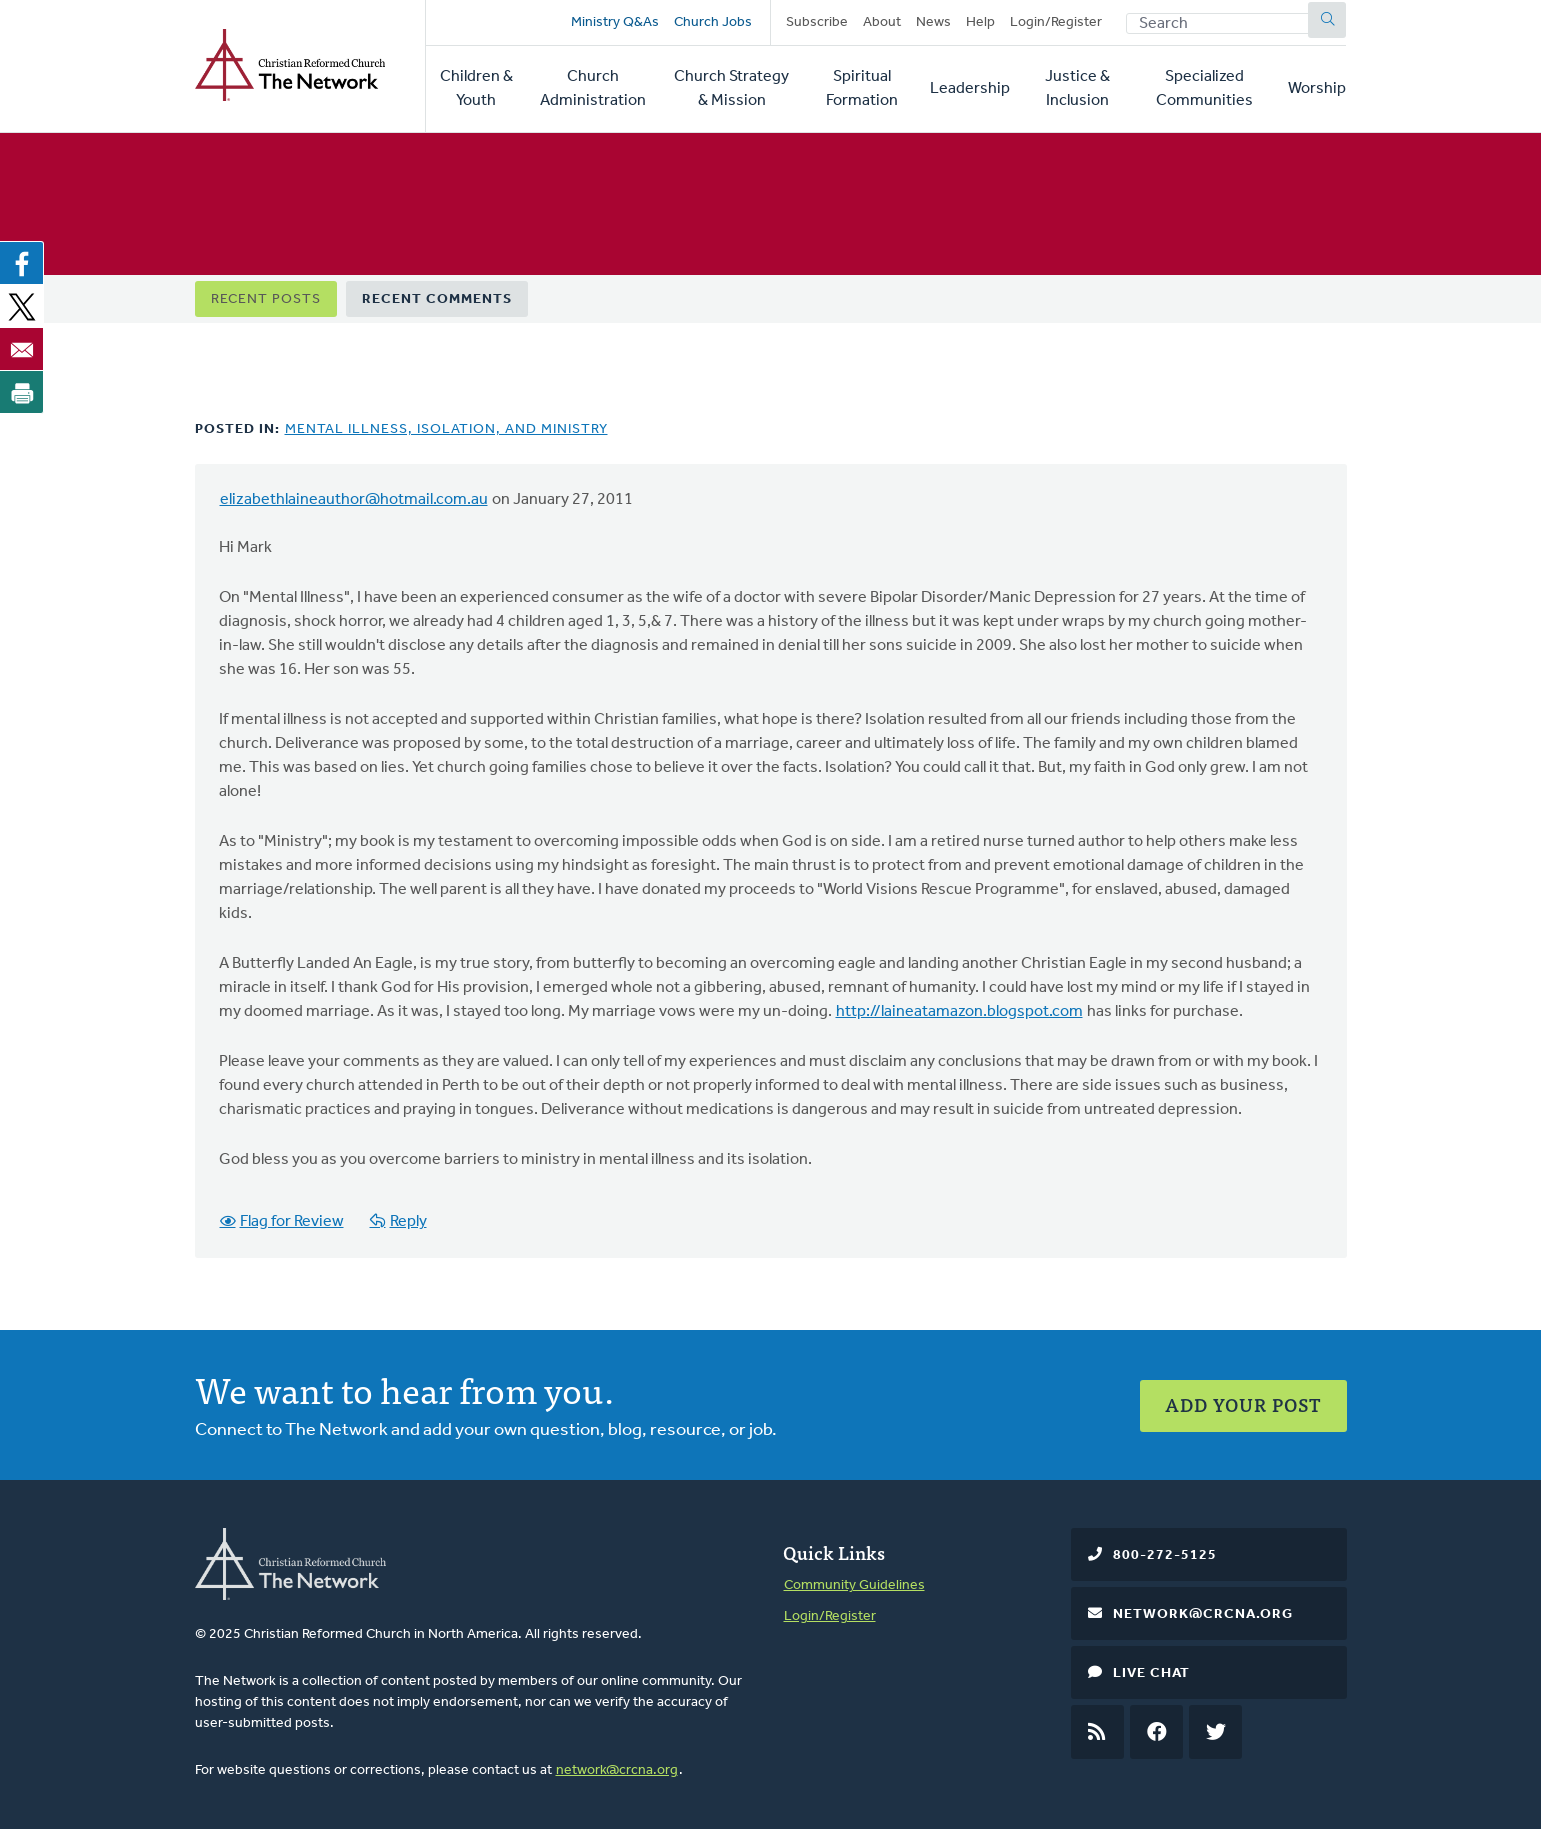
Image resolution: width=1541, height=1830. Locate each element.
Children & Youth (476, 89)
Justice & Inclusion (1077, 89)
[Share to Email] (22, 349)
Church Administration (593, 89)
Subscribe (817, 22)
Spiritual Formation (862, 89)
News (933, 22)
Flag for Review (292, 1222)
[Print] (22, 392)
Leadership (970, 89)
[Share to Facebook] (22, 263)
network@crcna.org (617, 1770)
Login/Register (1056, 22)
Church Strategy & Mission (731, 89)
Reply (408, 1222)
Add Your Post (1243, 1404)
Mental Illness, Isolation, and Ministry (446, 429)
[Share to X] (22, 306)
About (882, 22)
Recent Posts (266, 299)
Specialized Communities (1204, 89)
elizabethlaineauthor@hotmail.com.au (354, 500)
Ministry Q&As (615, 22)
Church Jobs (713, 22)
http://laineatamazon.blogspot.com (959, 1012)
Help (980, 22)
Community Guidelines (854, 1585)
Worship (1317, 89)
